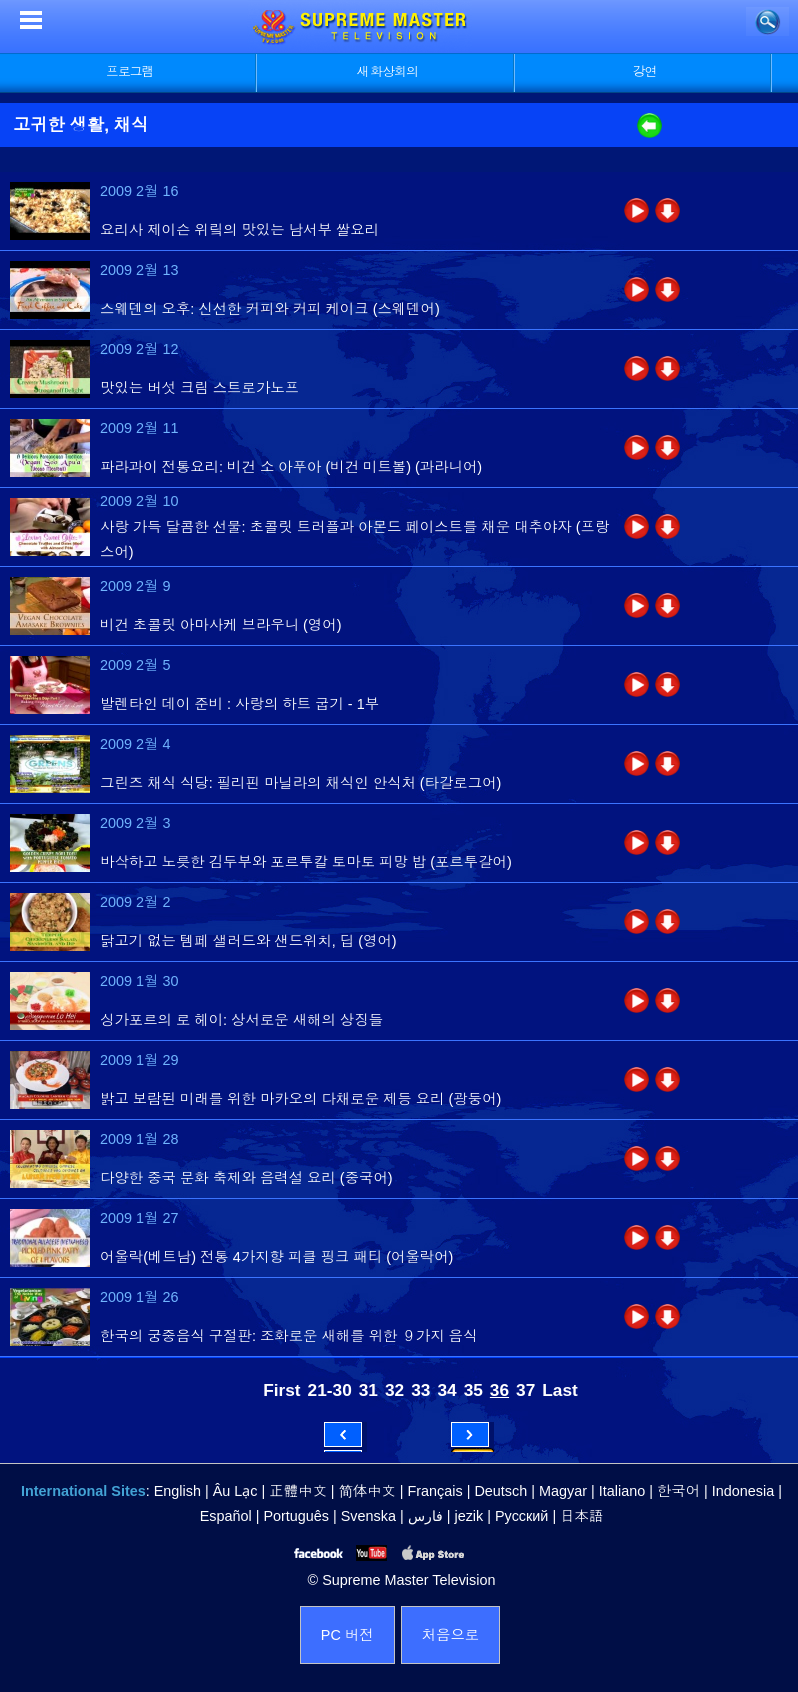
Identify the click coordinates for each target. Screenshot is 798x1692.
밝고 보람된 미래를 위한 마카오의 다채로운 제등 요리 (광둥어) (300, 1099)
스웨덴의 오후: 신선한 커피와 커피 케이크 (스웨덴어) (270, 309)
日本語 (581, 1516)
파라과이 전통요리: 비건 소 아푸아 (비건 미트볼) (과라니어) (291, 467)
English (177, 1491)
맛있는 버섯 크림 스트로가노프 (199, 388)
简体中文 (367, 1491)
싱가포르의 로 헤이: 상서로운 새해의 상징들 (241, 1020)
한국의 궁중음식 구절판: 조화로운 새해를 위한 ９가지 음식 (288, 1336)
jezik (468, 1516)
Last (560, 1390)
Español (226, 1516)
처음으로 (451, 1635)
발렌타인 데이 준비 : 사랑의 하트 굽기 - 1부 (239, 704)
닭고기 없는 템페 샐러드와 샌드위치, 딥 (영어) (248, 941)
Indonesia (743, 1491)
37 (525, 1390)
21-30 (330, 1390)
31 (368, 1390)
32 (394, 1390)
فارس (425, 1516)
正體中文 (298, 1491)
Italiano (622, 1491)
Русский (521, 1516)
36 (499, 1390)
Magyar (563, 1491)
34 (446, 1390)
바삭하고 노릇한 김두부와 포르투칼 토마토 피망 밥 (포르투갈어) (306, 862)
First (281, 1390)
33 (420, 1390)
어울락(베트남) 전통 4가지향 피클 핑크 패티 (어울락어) (276, 1257)
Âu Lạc (235, 1491)
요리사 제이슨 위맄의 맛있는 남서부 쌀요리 (239, 230)
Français (435, 1491)
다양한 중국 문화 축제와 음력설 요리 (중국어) (246, 1178)
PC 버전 (347, 1635)
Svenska (368, 1516)
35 (473, 1390)
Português (296, 1516)
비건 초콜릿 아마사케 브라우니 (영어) (220, 625)
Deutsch (500, 1491)
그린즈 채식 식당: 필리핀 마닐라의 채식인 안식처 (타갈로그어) (300, 783)
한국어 (678, 1491)
